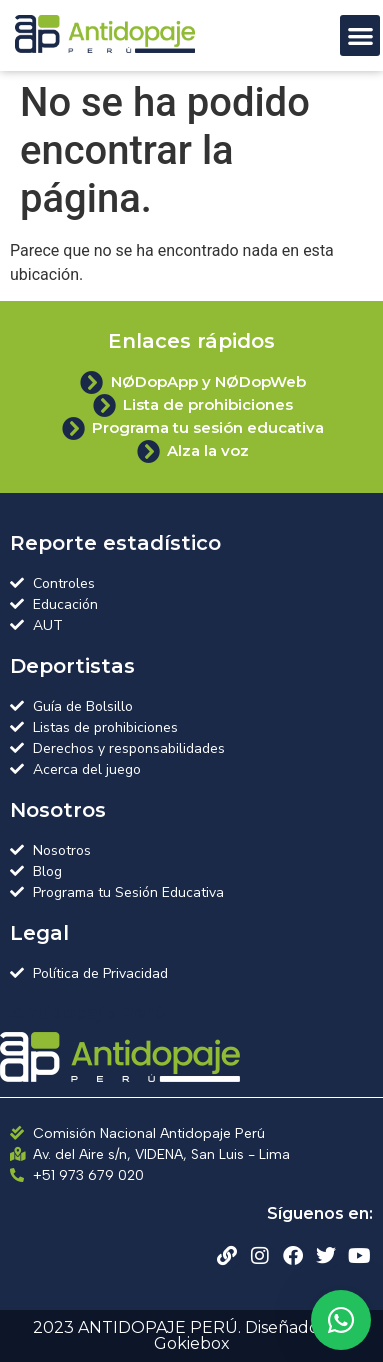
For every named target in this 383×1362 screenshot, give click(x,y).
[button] (360, 35)
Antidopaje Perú (88, 1013)
